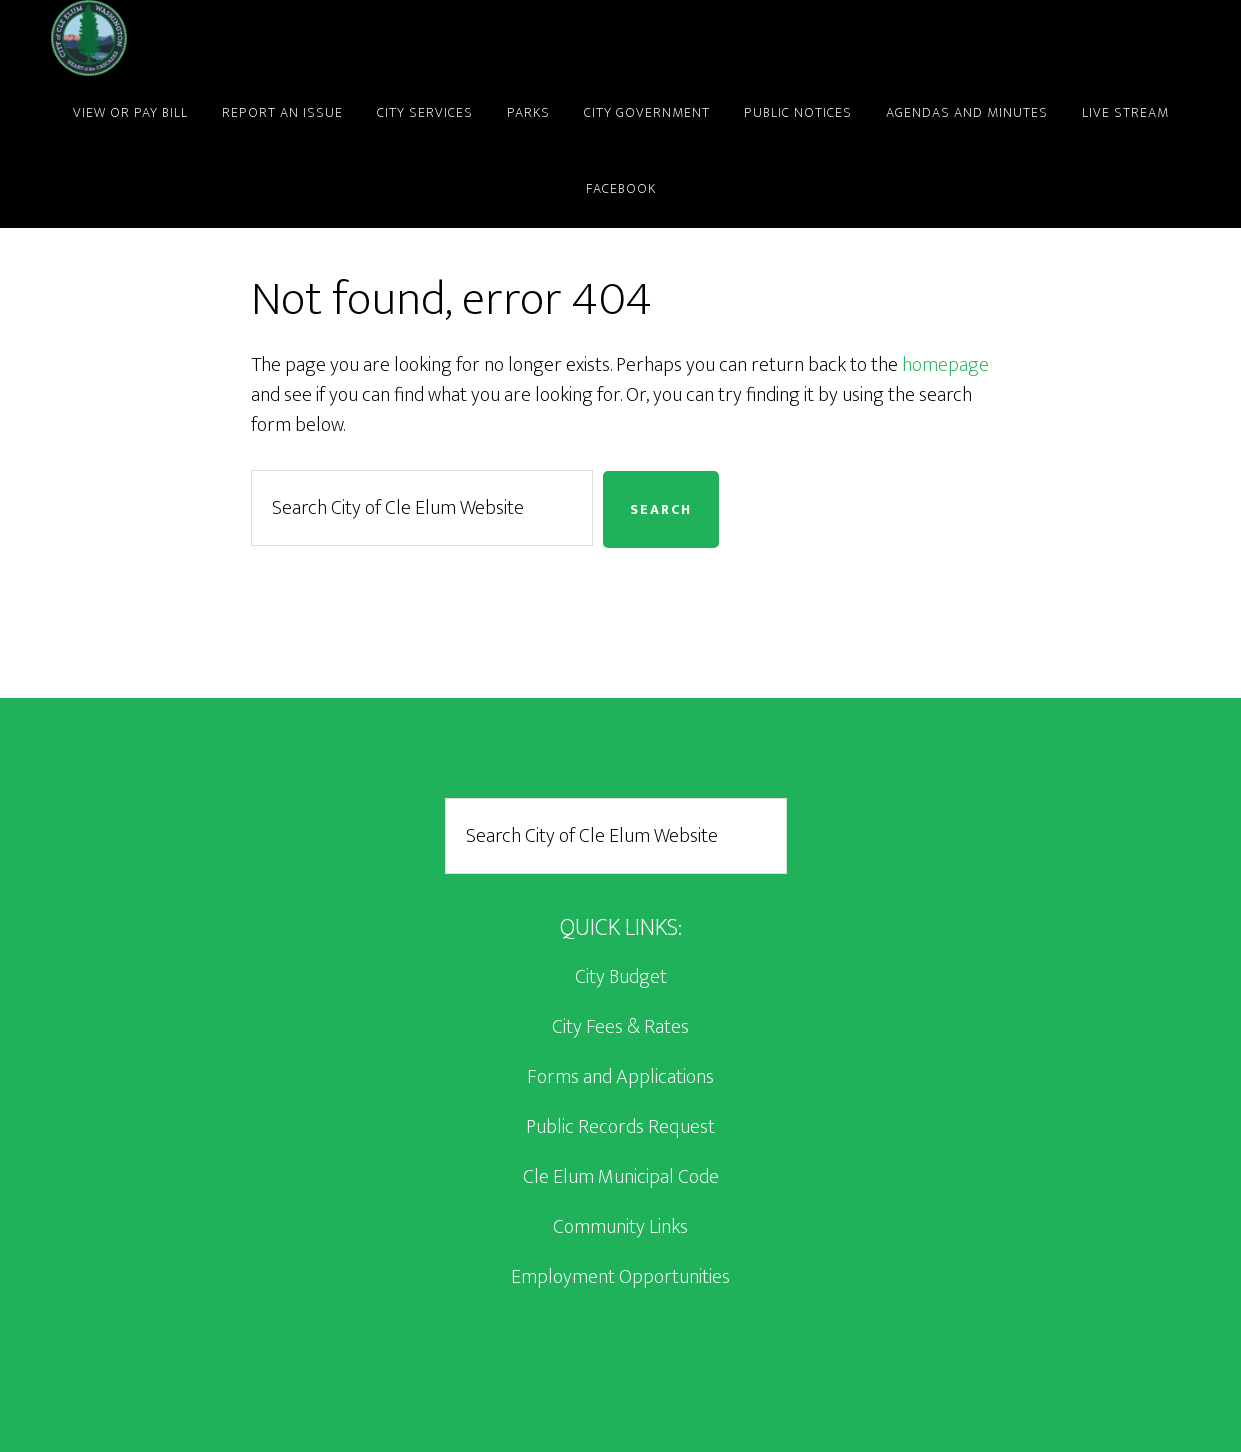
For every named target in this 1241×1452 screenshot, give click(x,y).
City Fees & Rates (620, 1027)
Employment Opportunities (620, 1277)
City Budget (621, 977)
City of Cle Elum (231, 38)
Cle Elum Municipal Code (621, 1177)
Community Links (620, 1227)
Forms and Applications (620, 1077)
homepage (945, 365)
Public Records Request (620, 1127)
